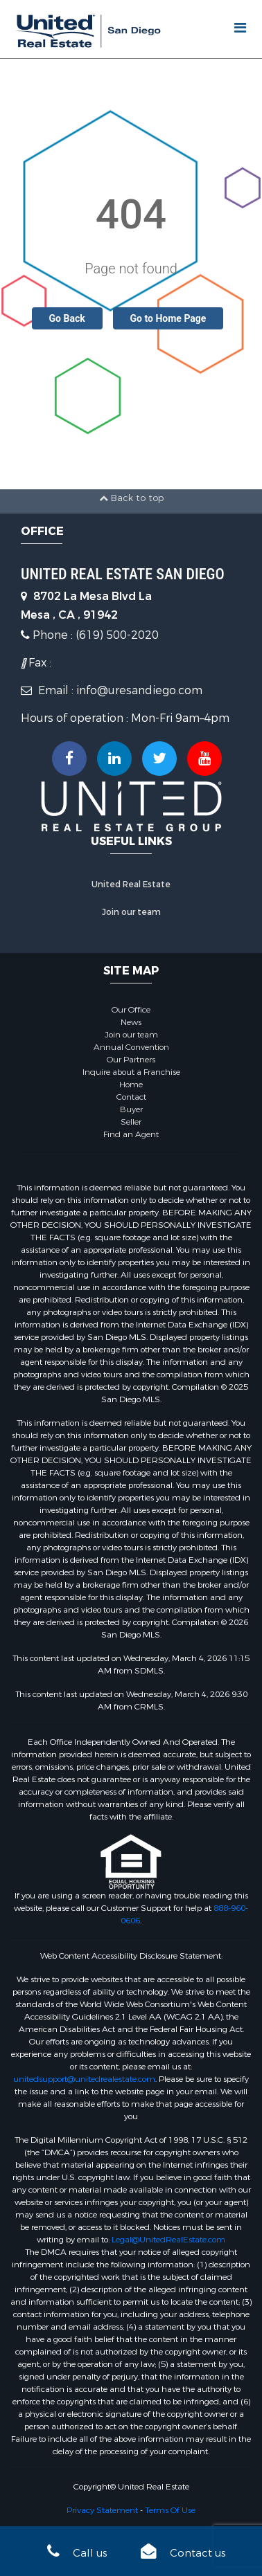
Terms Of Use (170, 2510)
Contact (131, 1097)
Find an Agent (131, 1134)
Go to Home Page (168, 318)
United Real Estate (131, 884)
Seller (131, 1121)
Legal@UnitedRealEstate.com (168, 2239)
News (131, 1022)
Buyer (131, 1109)
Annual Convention (131, 1047)
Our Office (131, 1009)
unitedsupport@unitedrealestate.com (84, 2079)
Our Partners (131, 1059)
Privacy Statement (102, 2510)
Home (131, 1084)
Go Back (67, 318)
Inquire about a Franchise (131, 1072)
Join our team (131, 912)
